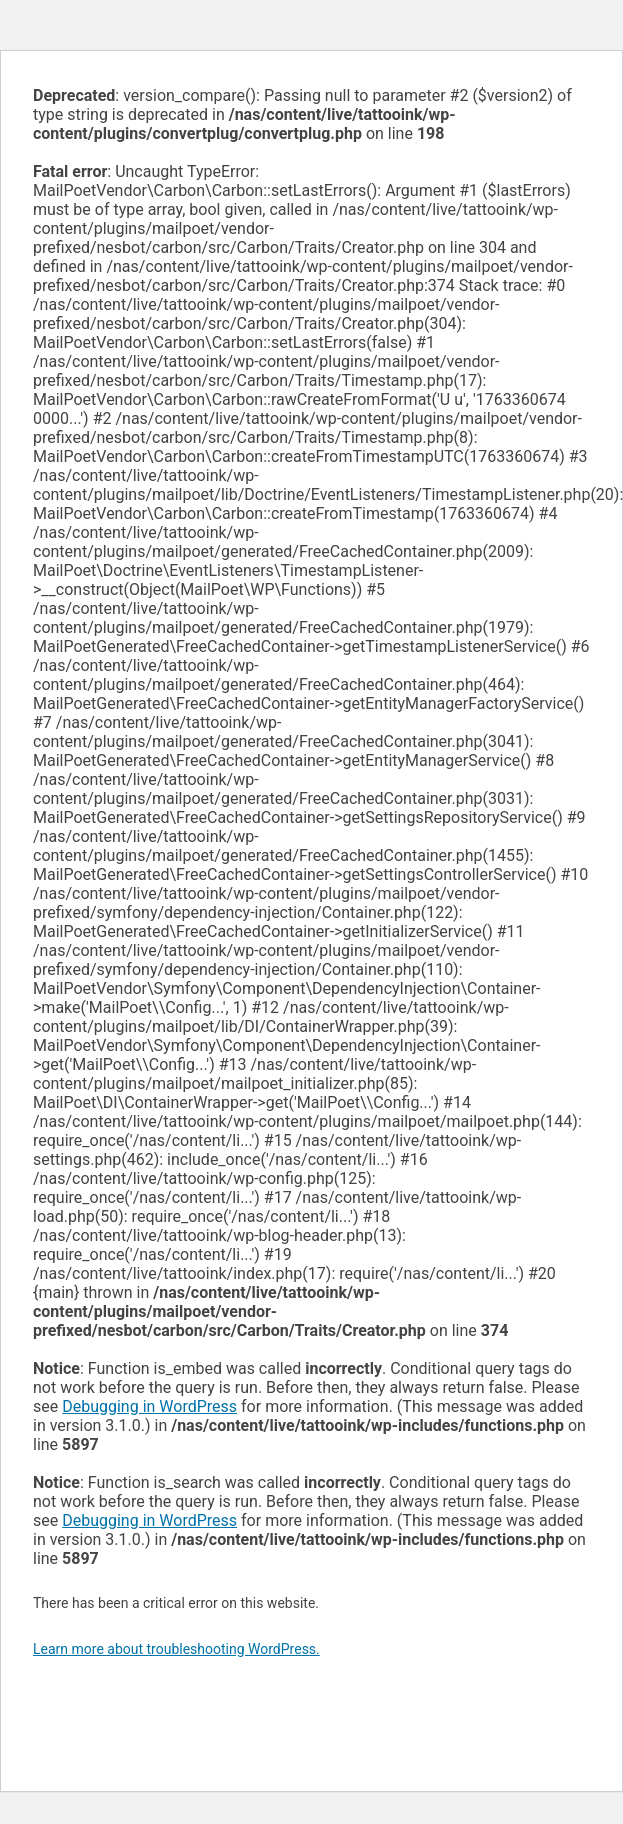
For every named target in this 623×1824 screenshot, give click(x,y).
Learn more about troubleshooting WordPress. (176, 1649)
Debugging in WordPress (149, 1406)
